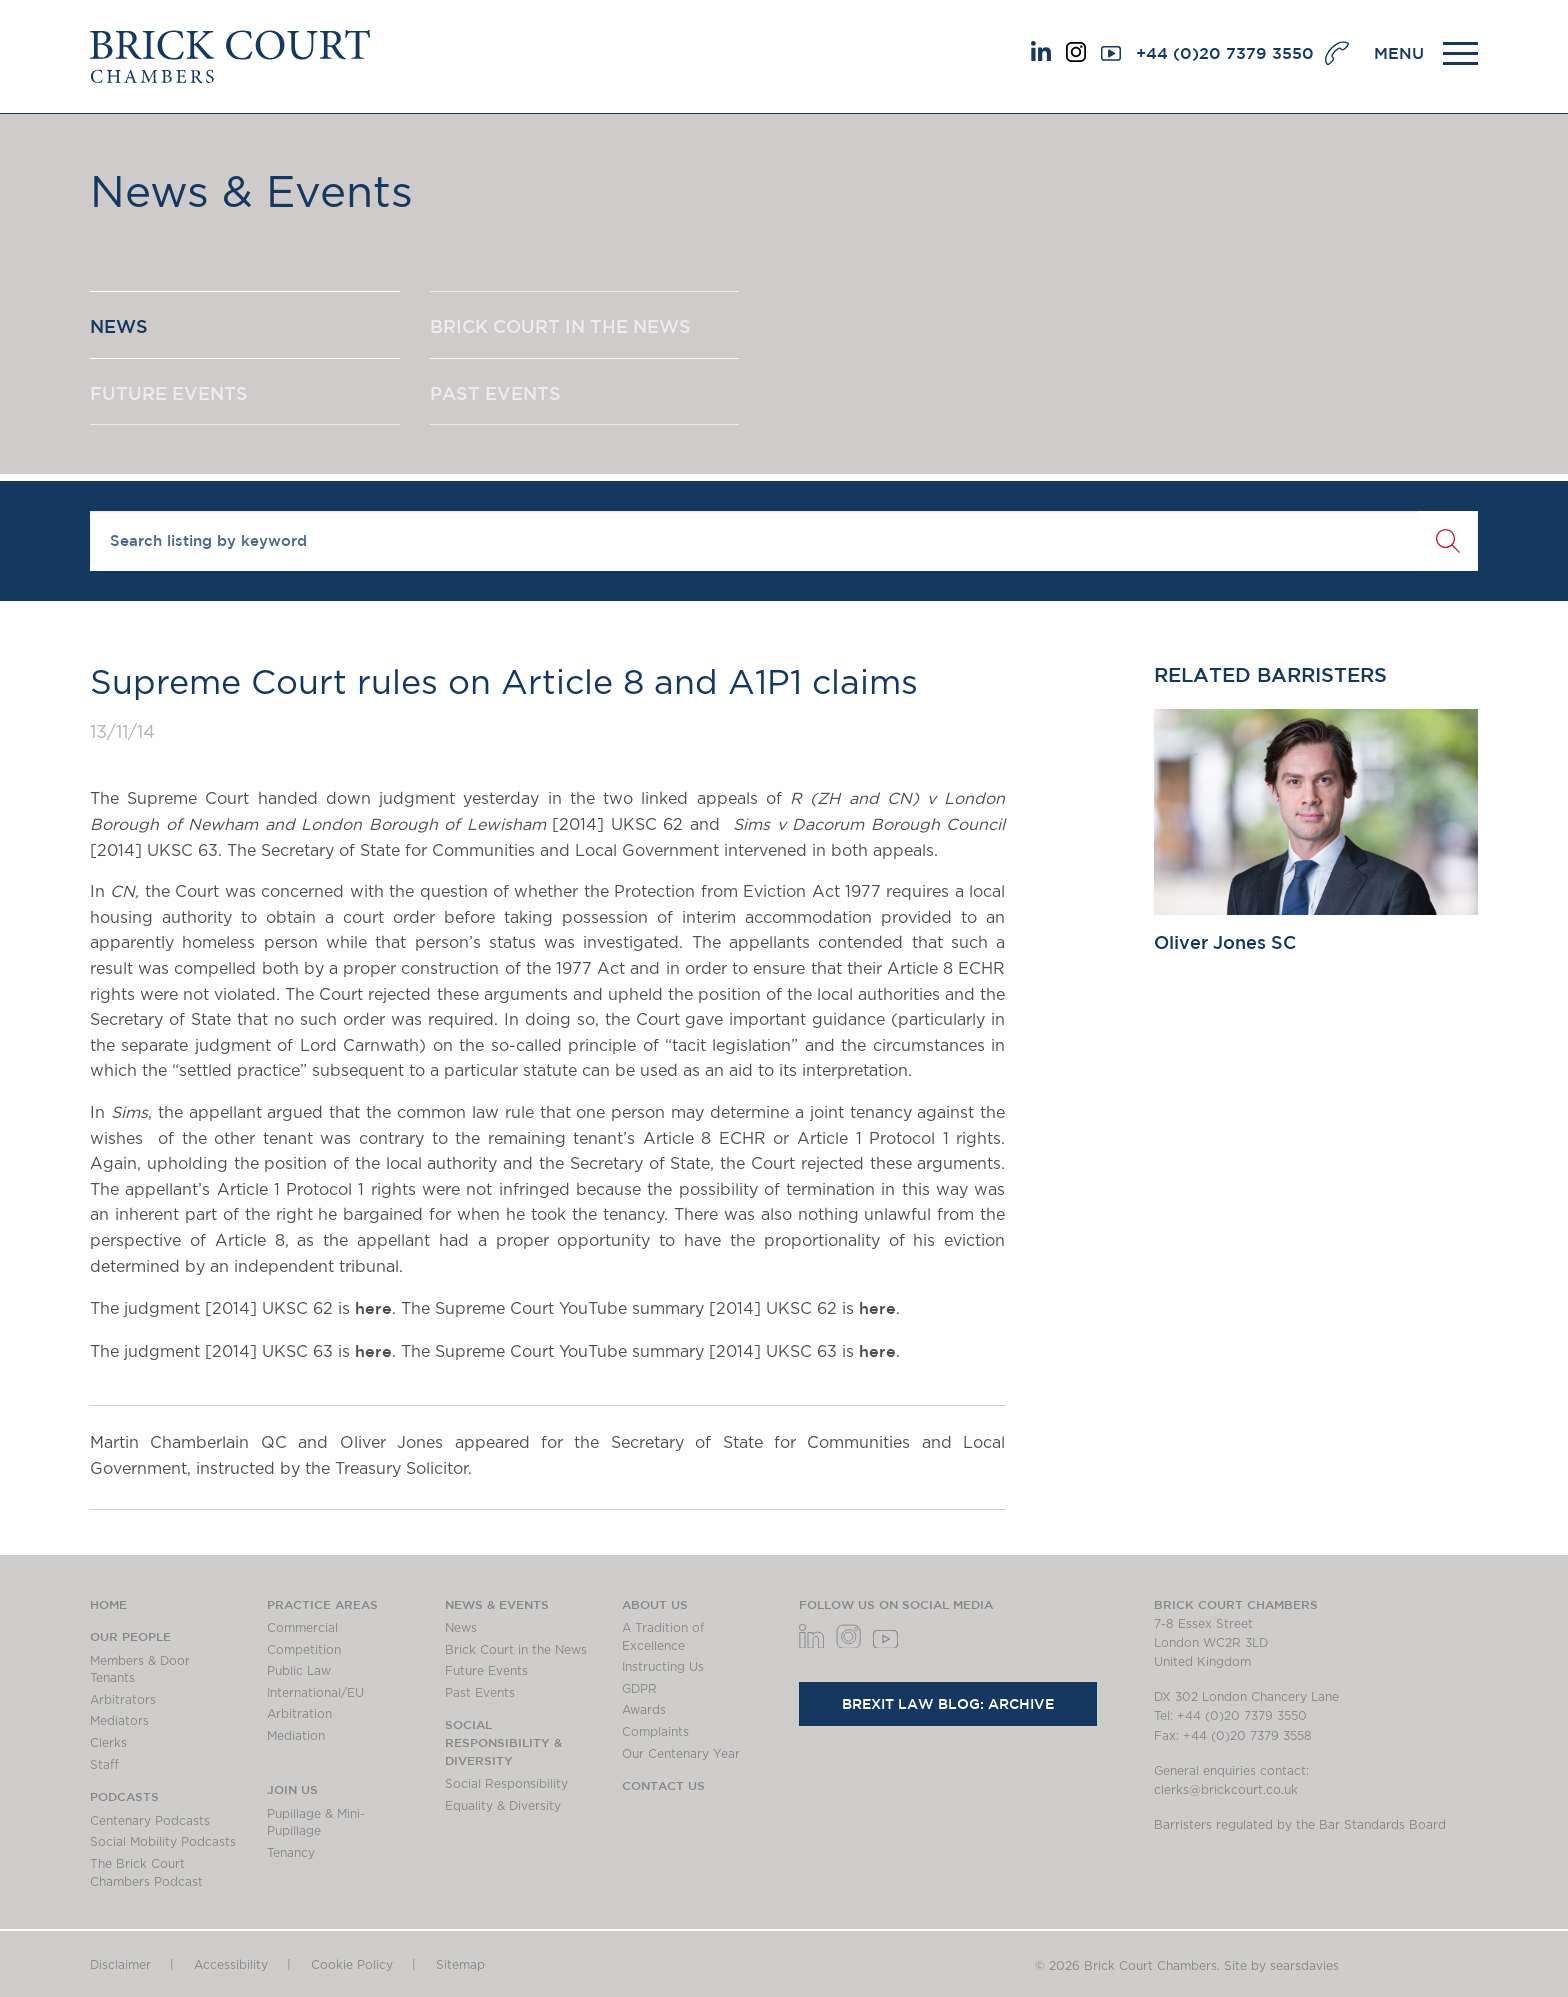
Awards (644, 1710)
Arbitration (299, 1714)
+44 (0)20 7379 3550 (1225, 53)
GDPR (639, 1689)
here (373, 1308)
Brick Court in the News (516, 1650)
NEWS (119, 326)
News (461, 1628)
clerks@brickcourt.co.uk (1226, 1790)
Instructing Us (663, 1667)
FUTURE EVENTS (169, 393)
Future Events (486, 1671)
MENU (1399, 53)
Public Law (299, 1671)
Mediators (119, 1721)
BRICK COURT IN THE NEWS (560, 326)
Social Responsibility (506, 1784)
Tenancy (291, 1853)
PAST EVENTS (495, 393)
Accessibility (231, 1965)
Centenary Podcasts (150, 1821)
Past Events (480, 1693)
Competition (304, 1650)
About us (655, 1604)
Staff (104, 1765)
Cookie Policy (352, 1965)
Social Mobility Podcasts (163, 1842)
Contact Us (663, 1785)
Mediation (296, 1736)
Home (108, 1604)
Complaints (655, 1732)
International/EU (315, 1693)
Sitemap (460, 1965)
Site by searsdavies (1281, 1966)
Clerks (108, 1743)
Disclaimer (120, 1965)
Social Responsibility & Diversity (503, 1741)
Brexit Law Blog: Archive (948, 1704)
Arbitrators (123, 1700)
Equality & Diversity (503, 1806)
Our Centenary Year (681, 1754)
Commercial (302, 1628)
